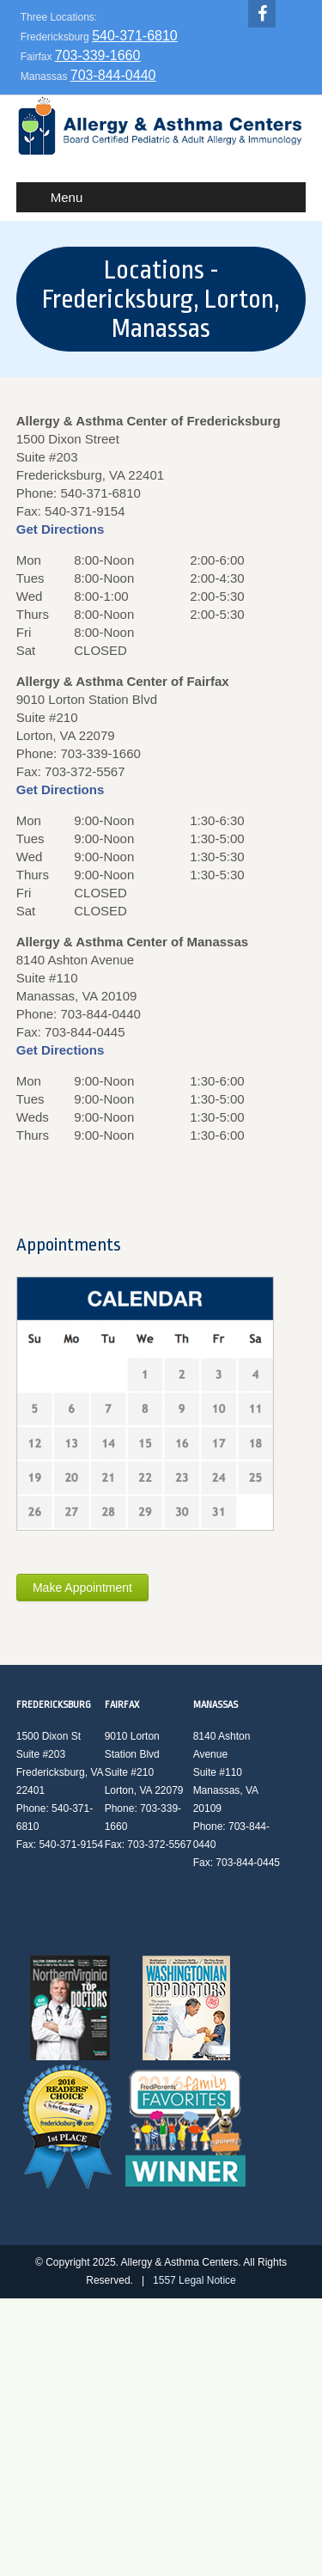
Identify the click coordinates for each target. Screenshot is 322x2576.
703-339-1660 (98, 55)
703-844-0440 (113, 75)
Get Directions (60, 529)
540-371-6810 (135, 35)
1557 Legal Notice (194, 2280)
